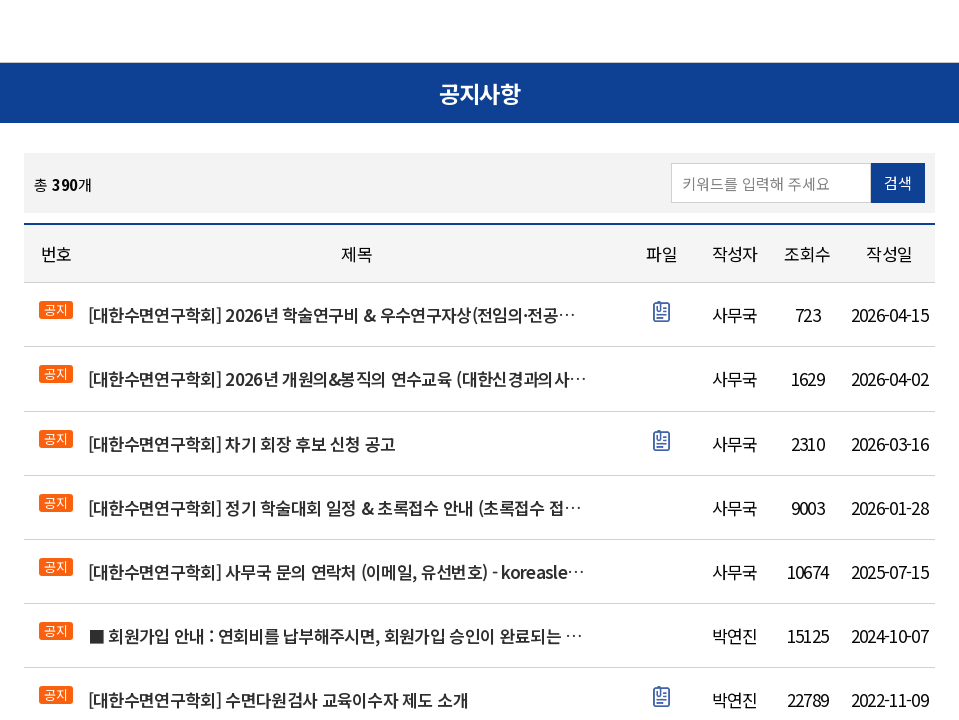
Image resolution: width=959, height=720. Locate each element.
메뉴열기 (915, 30)
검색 (898, 182)
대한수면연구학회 (480, 32)
